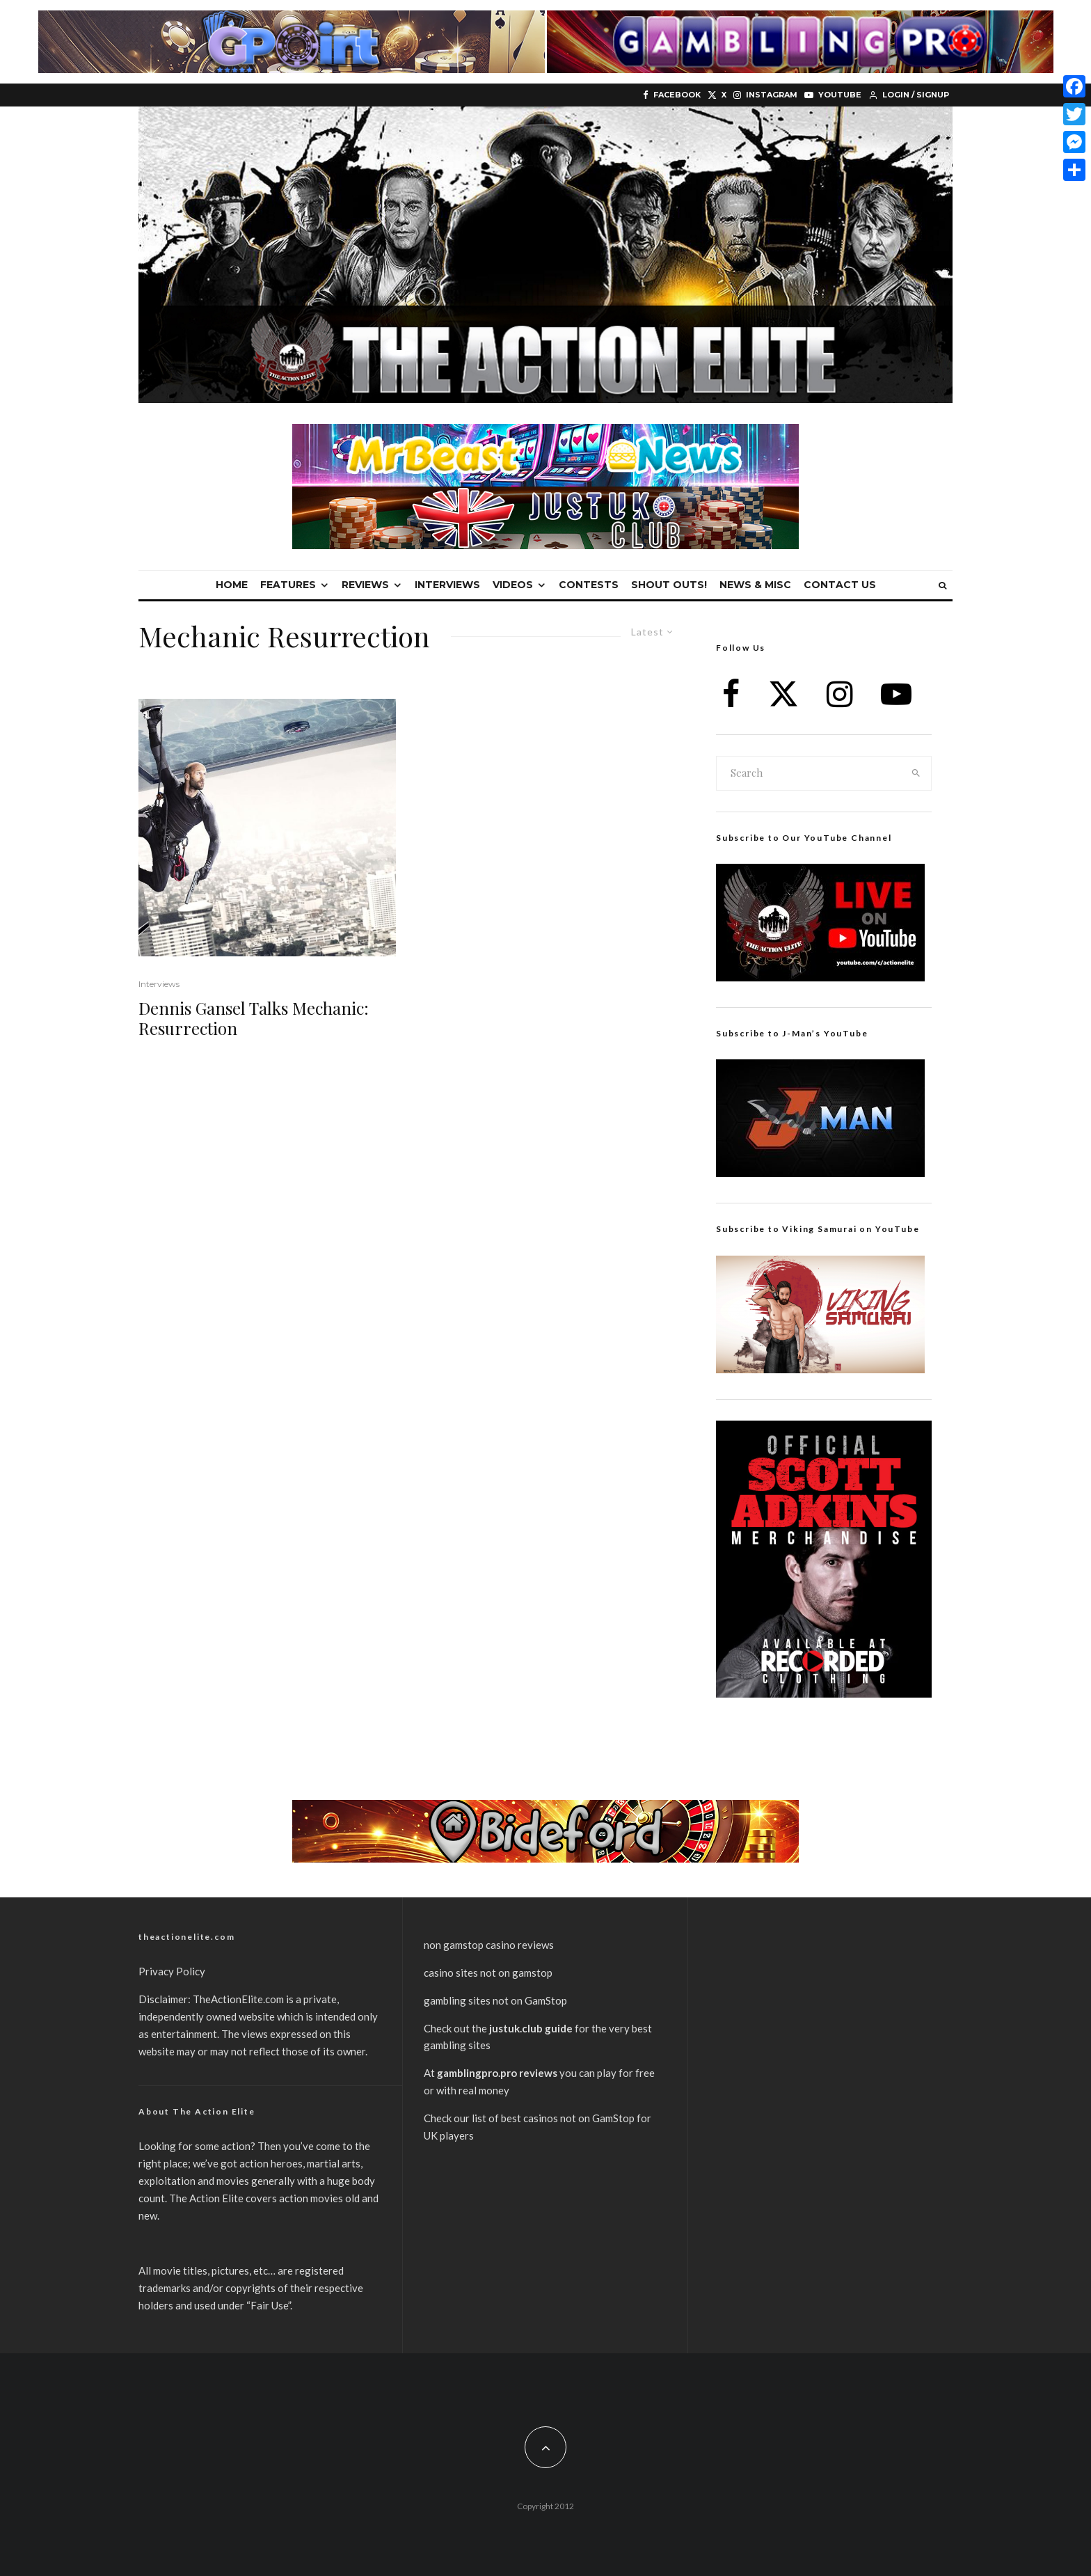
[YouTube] (833, 95)
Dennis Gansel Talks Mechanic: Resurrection (253, 1018)
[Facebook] (671, 95)
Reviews (365, 584)
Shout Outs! (669, 584)
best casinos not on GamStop (568, 2118)
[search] (916, 773)
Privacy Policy (171, 1971)
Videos (513, 584)
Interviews (447, 584)
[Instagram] (765, 95)
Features (288, 584)
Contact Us (840, 584)
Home (232, 584)
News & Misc (755, 584)
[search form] (809, 773)
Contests (589, 584)
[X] (717, 95)
